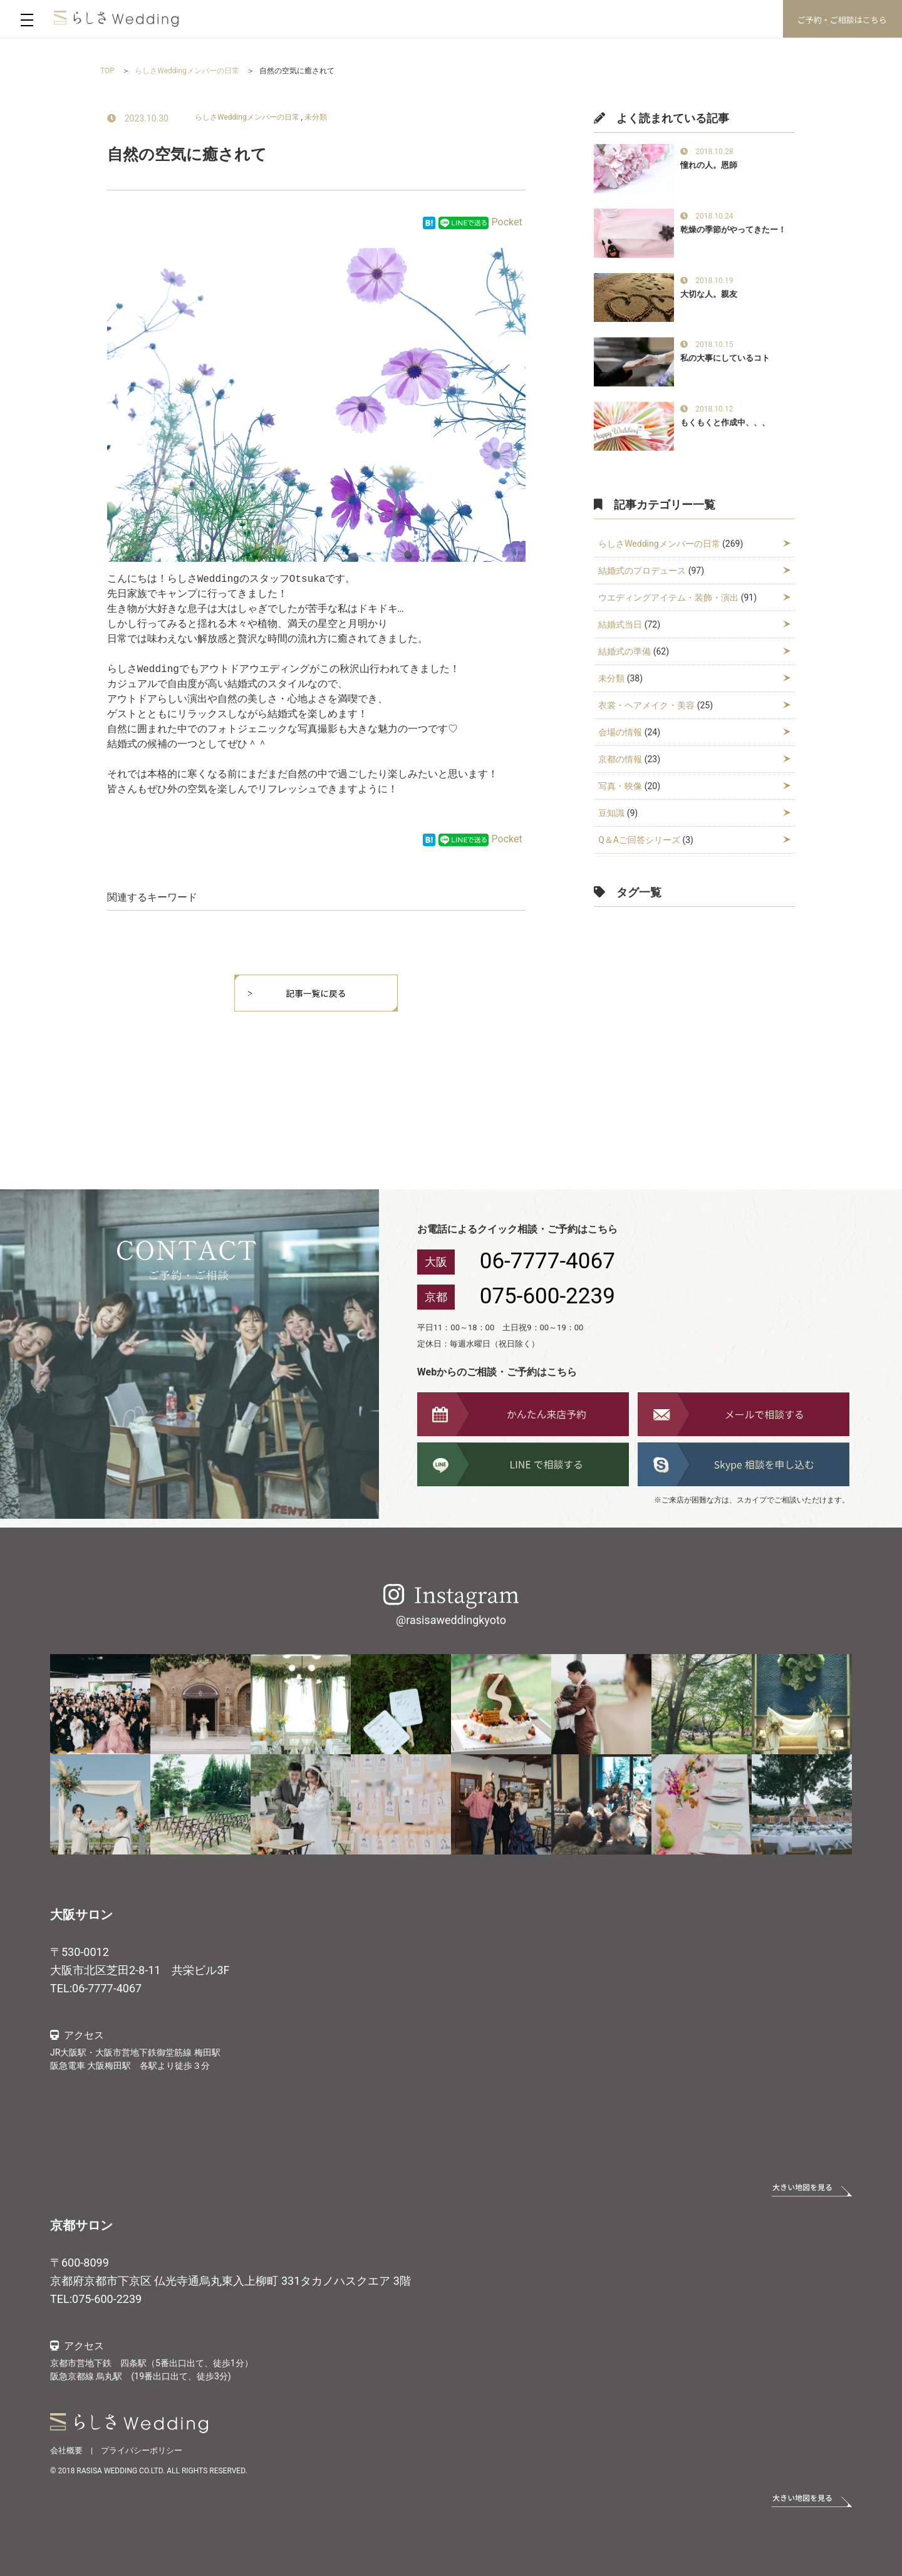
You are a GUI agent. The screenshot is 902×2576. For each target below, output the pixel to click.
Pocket (507, 222)
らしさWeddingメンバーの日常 (247, 117)
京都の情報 (620, 759)
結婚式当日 (620, 624)
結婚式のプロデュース (642, 571)
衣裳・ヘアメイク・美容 (646, 705)
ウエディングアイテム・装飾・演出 (668, 597)
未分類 (315, 117)
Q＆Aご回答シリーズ (639, 840)
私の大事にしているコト (725, 358)
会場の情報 (620, 732)
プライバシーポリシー (141, 2450)
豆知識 (611, 813)
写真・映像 (620, 786)
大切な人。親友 (708, 294)
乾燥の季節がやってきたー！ (733, 229)
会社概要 (66, 2450)
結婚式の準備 (624, 651)
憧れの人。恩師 (708, 165)
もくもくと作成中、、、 (725, 422)
